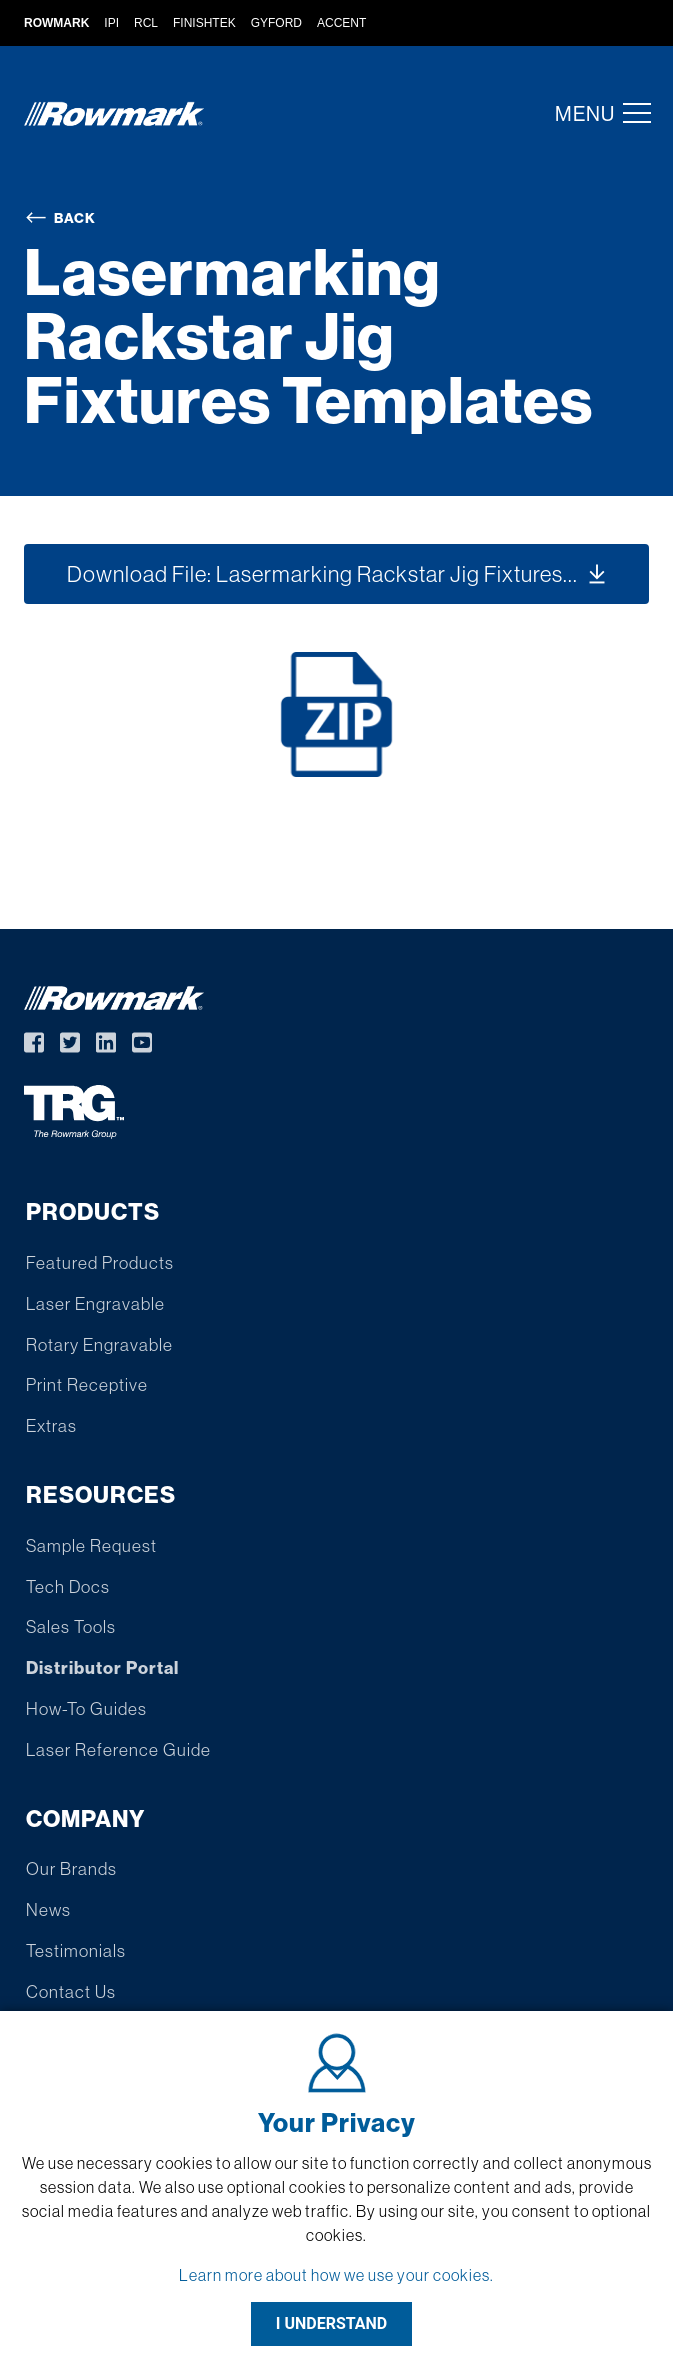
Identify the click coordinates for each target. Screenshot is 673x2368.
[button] (631, 113)
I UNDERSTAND (332, 2323)
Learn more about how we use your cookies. (336, 2275)
